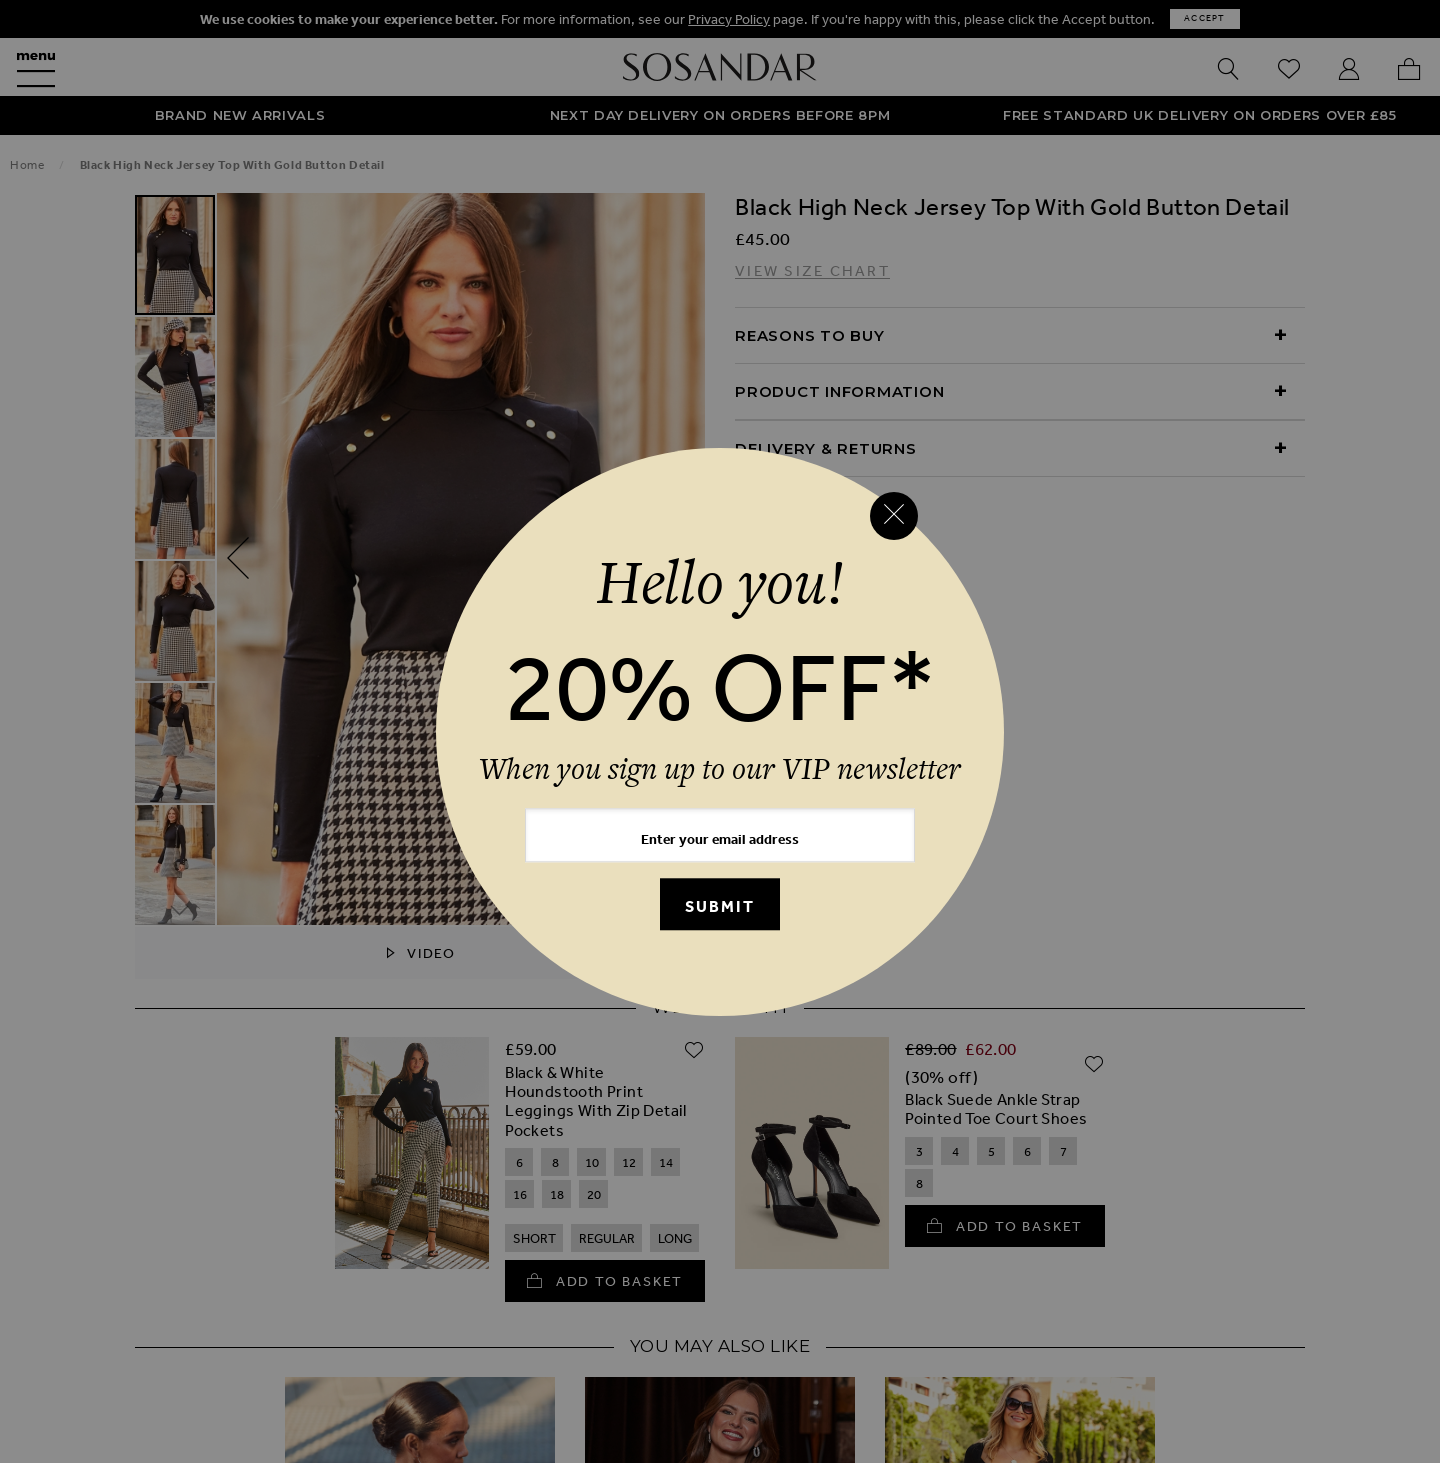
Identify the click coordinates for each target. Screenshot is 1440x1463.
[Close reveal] (894, 516)
